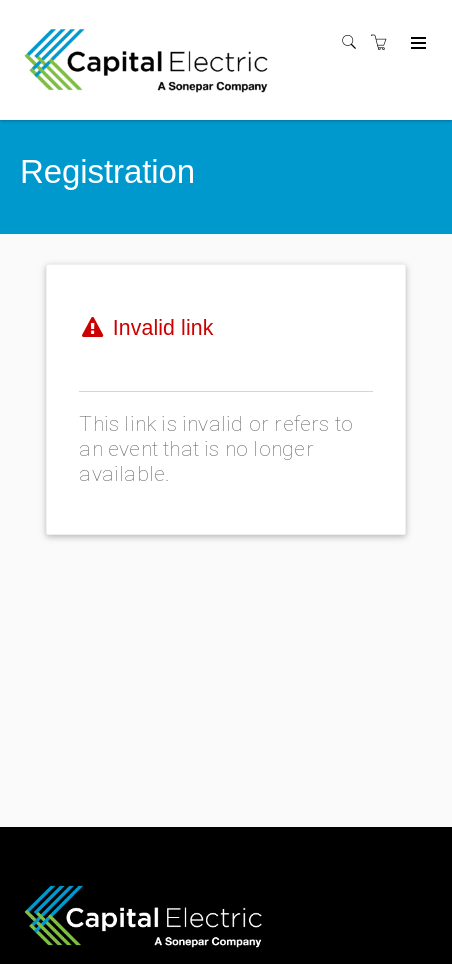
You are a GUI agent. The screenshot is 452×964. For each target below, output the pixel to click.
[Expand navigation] (416, 44)
